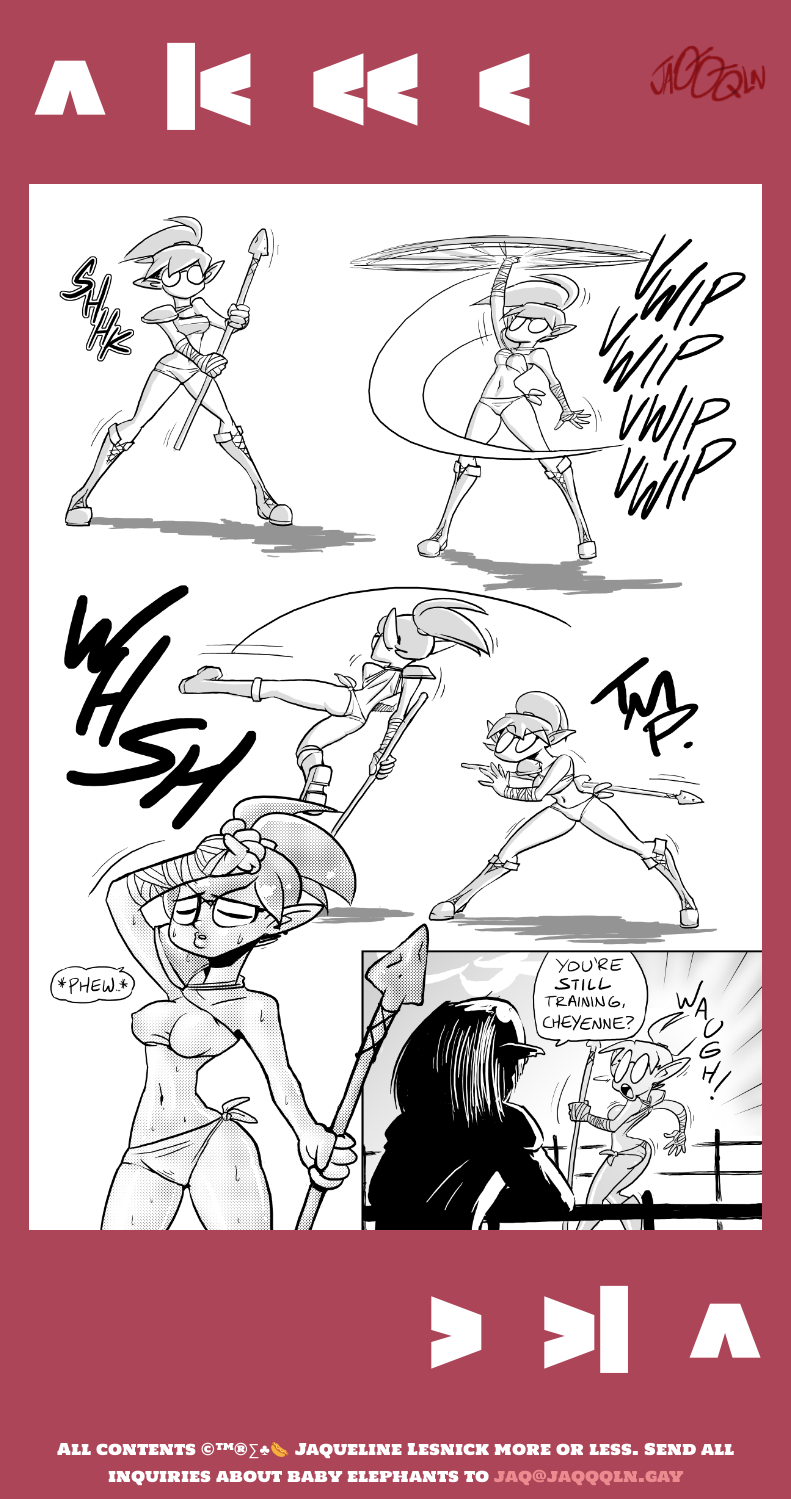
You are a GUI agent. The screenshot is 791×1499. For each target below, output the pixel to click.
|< (206, 87)
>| (585, 1330)
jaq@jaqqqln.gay (588, 1476)
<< (364, 87)
